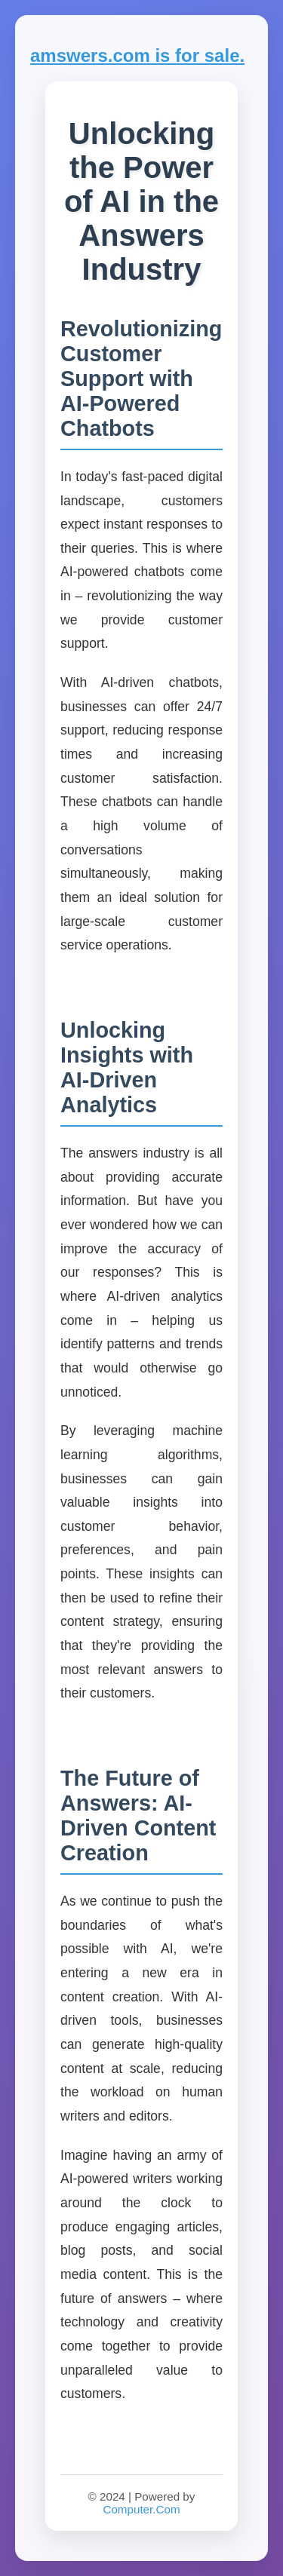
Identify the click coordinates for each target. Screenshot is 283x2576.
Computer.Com (141, 2509)
